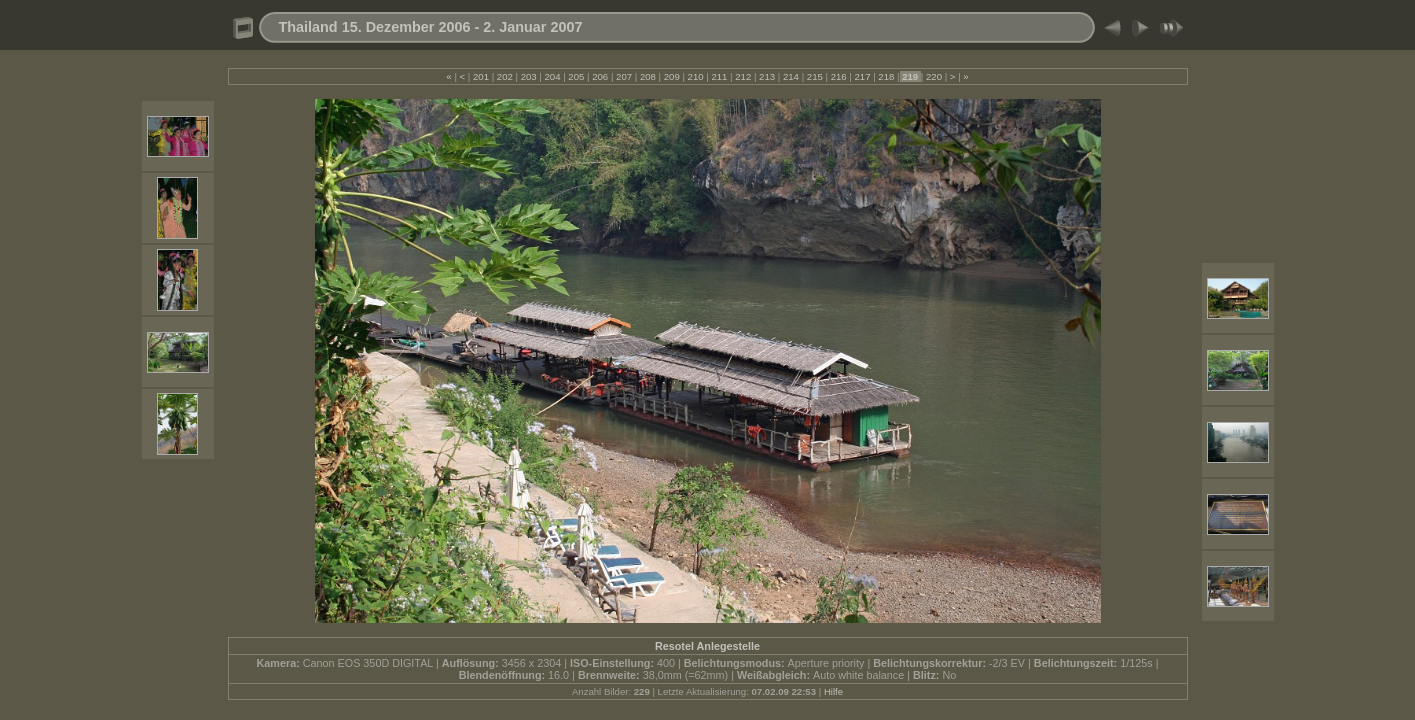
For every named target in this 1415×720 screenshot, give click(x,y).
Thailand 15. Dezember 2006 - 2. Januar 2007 (431, 27)
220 (933, 76)
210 (695, 76)
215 (814, 76)
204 (552, 76)
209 (671, 76)
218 (886, 76)
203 (528, 76)
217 (862, 76)
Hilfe (833, 691)
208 (647, 76)
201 (480, 76)
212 (743, 76)
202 (504, 76)
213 (766, 76)
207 (623, 76)
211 (719, 76)
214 (790, 76)
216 (838, 76)
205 (576, 76)
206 (600, 76)
